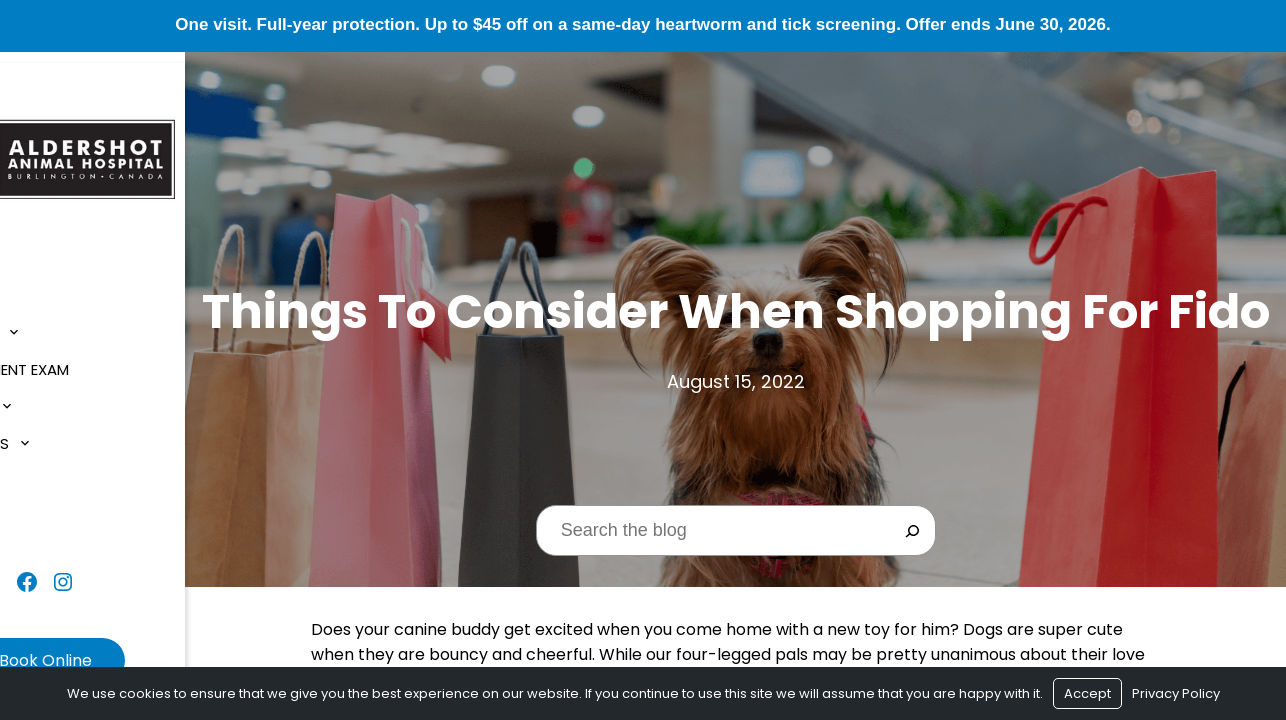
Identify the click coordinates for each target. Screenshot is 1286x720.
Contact (57, 507)
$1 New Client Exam (92, 359)
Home (40, 285)
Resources (62, 433)
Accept (1087, 693)
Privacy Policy (1176, 693)
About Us (56, 322)
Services (53, 396)
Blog (39, 470)
